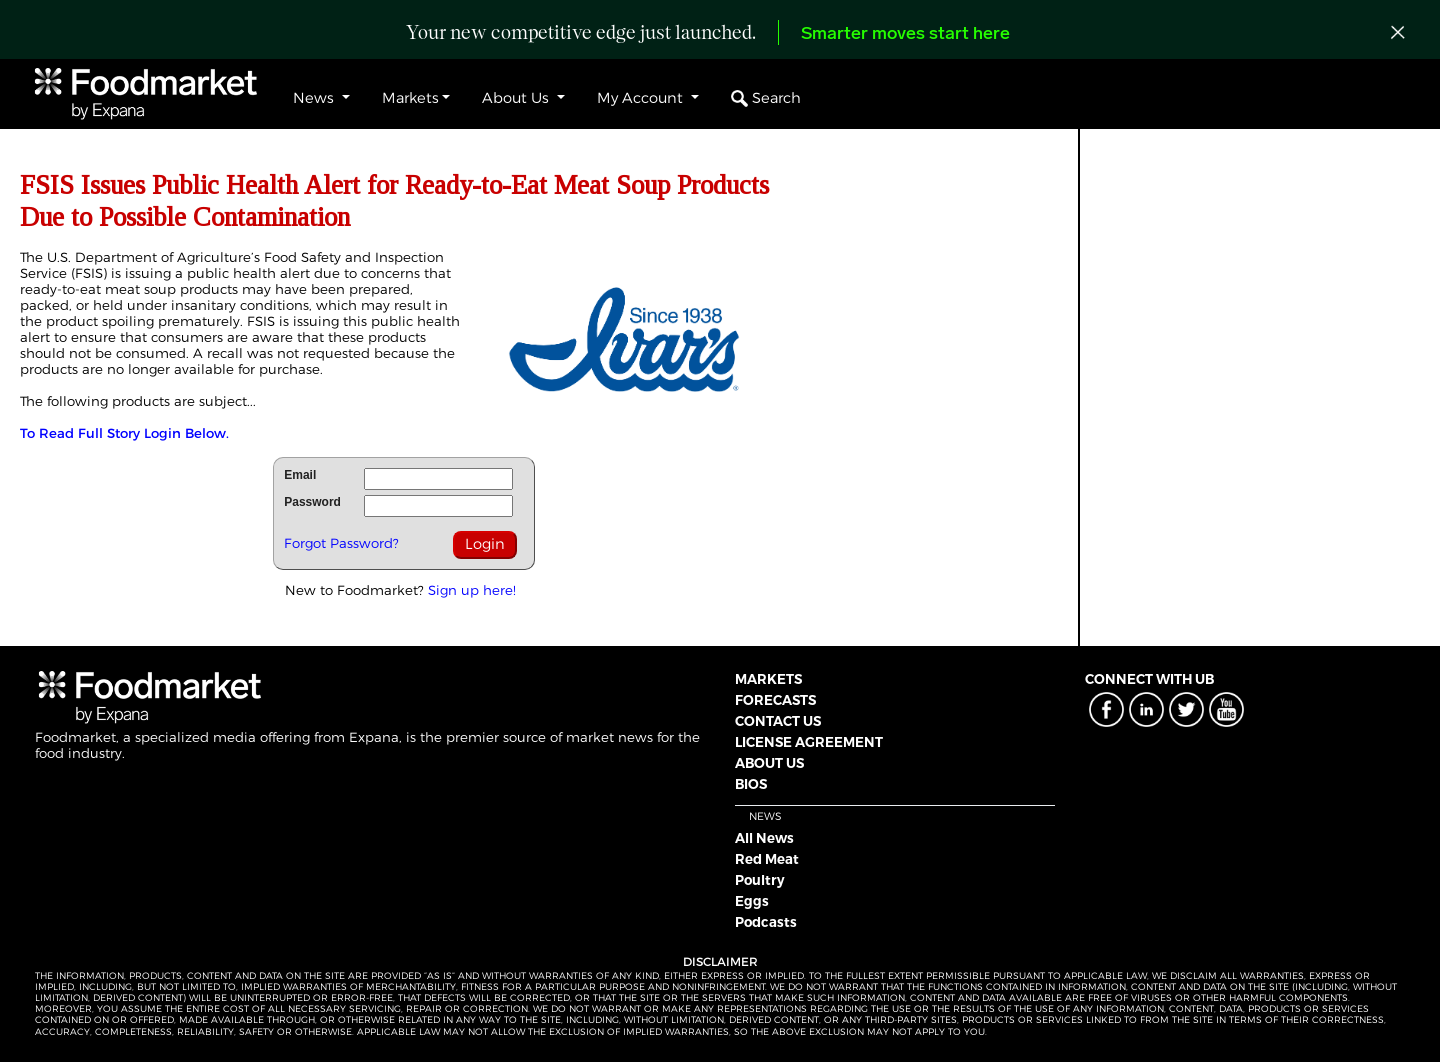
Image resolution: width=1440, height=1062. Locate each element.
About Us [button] (517, 98)
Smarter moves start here (905, 34)
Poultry (760, 880)
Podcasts (766, 922)
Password (312, 502)
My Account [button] (642, 98)
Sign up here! (472, 590)
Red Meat (767, 859)
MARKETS (768, 679)
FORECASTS (775, 700)
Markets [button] (410, 98)
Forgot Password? (341, 543)
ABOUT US (769, 763)
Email (300, 475)
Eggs (752, 901)
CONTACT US (778, 721)
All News (764, 838)
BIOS (751, 784)
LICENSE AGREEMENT (809, 742)
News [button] (315, 98)
